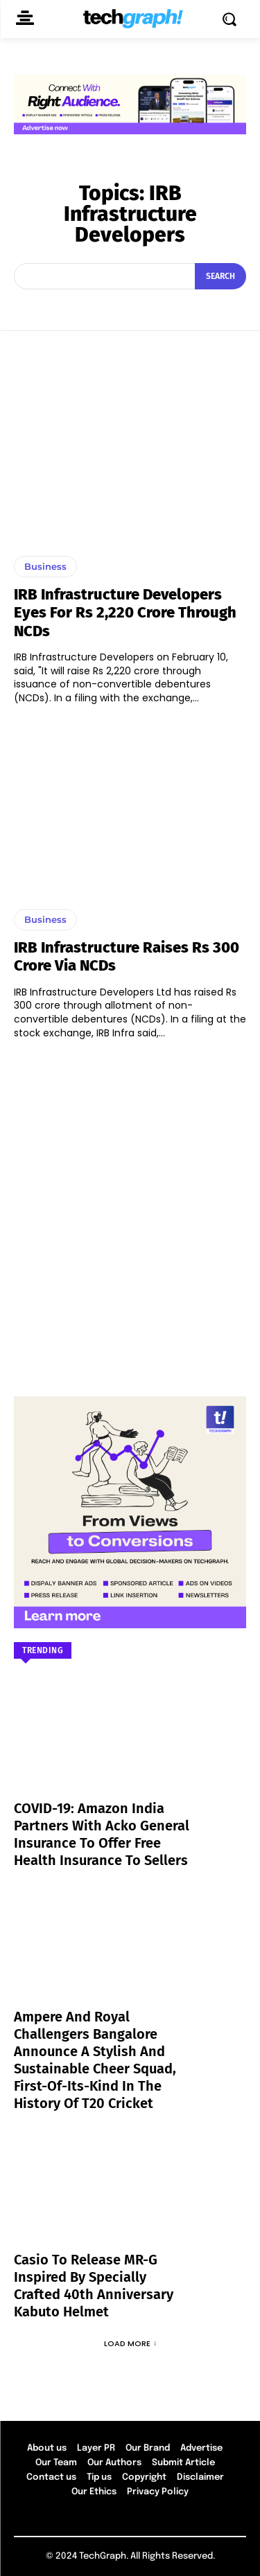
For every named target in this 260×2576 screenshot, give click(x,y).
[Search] (220, 276)
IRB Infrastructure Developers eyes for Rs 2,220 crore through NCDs (125, 612)
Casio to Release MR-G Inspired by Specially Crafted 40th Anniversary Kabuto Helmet (93, 2285)
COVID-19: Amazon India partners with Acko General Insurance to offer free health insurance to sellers (101, 1834)
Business (45, 566)
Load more (130, 2343)
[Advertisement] (130, 1211)
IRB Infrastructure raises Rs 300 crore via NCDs (126, 956)
